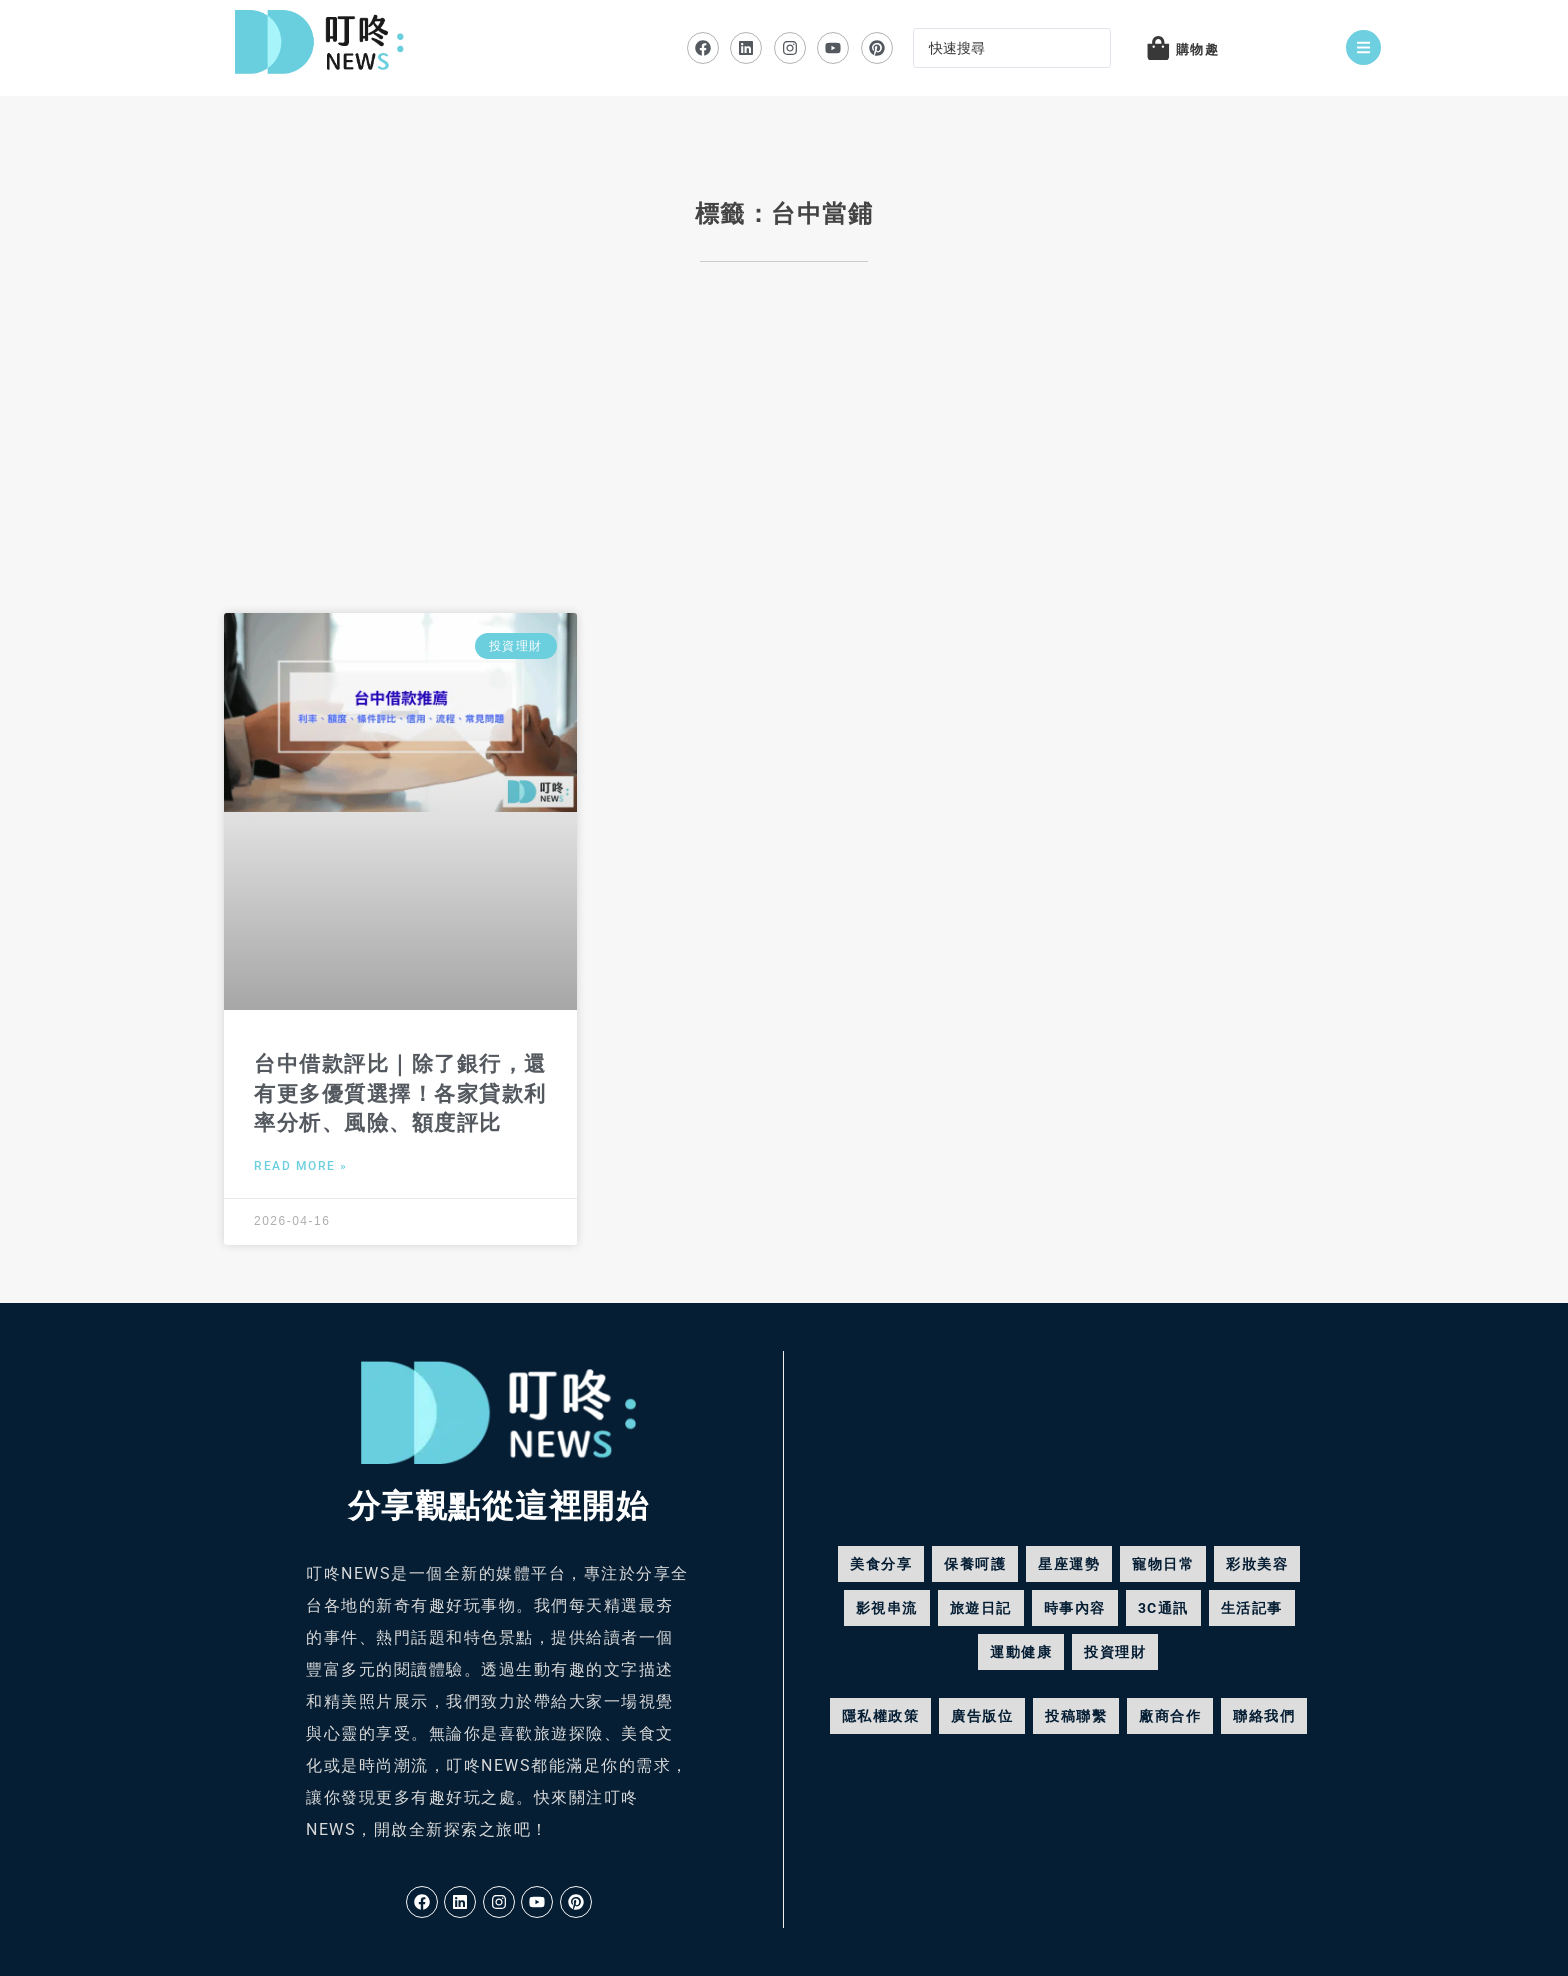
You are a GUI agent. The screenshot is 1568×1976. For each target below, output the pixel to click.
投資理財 (1115, 1652)
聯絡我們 (1264, 1716)
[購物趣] (1158, 47)
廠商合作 (1170, 1716)
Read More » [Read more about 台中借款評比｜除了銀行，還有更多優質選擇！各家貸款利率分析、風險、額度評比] (301, 1166)
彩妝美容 (1257, 1564)
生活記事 (1252, 1608)
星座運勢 (1069, 1564)
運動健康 (1021, 1652)
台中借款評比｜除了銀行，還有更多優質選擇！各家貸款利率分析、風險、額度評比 (400, 1093)
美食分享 (881, 1564)
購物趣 (1198, 49)
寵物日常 (1163, 1564)
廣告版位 (982, 1716)
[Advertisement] (784, 453)
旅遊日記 (981, 1608)
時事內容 (1075, 1608)
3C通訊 (1163, 1608)
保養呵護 (975, 1564)
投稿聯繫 (1076, 1716)
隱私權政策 (881, 1716)
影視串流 (887, 1608)
